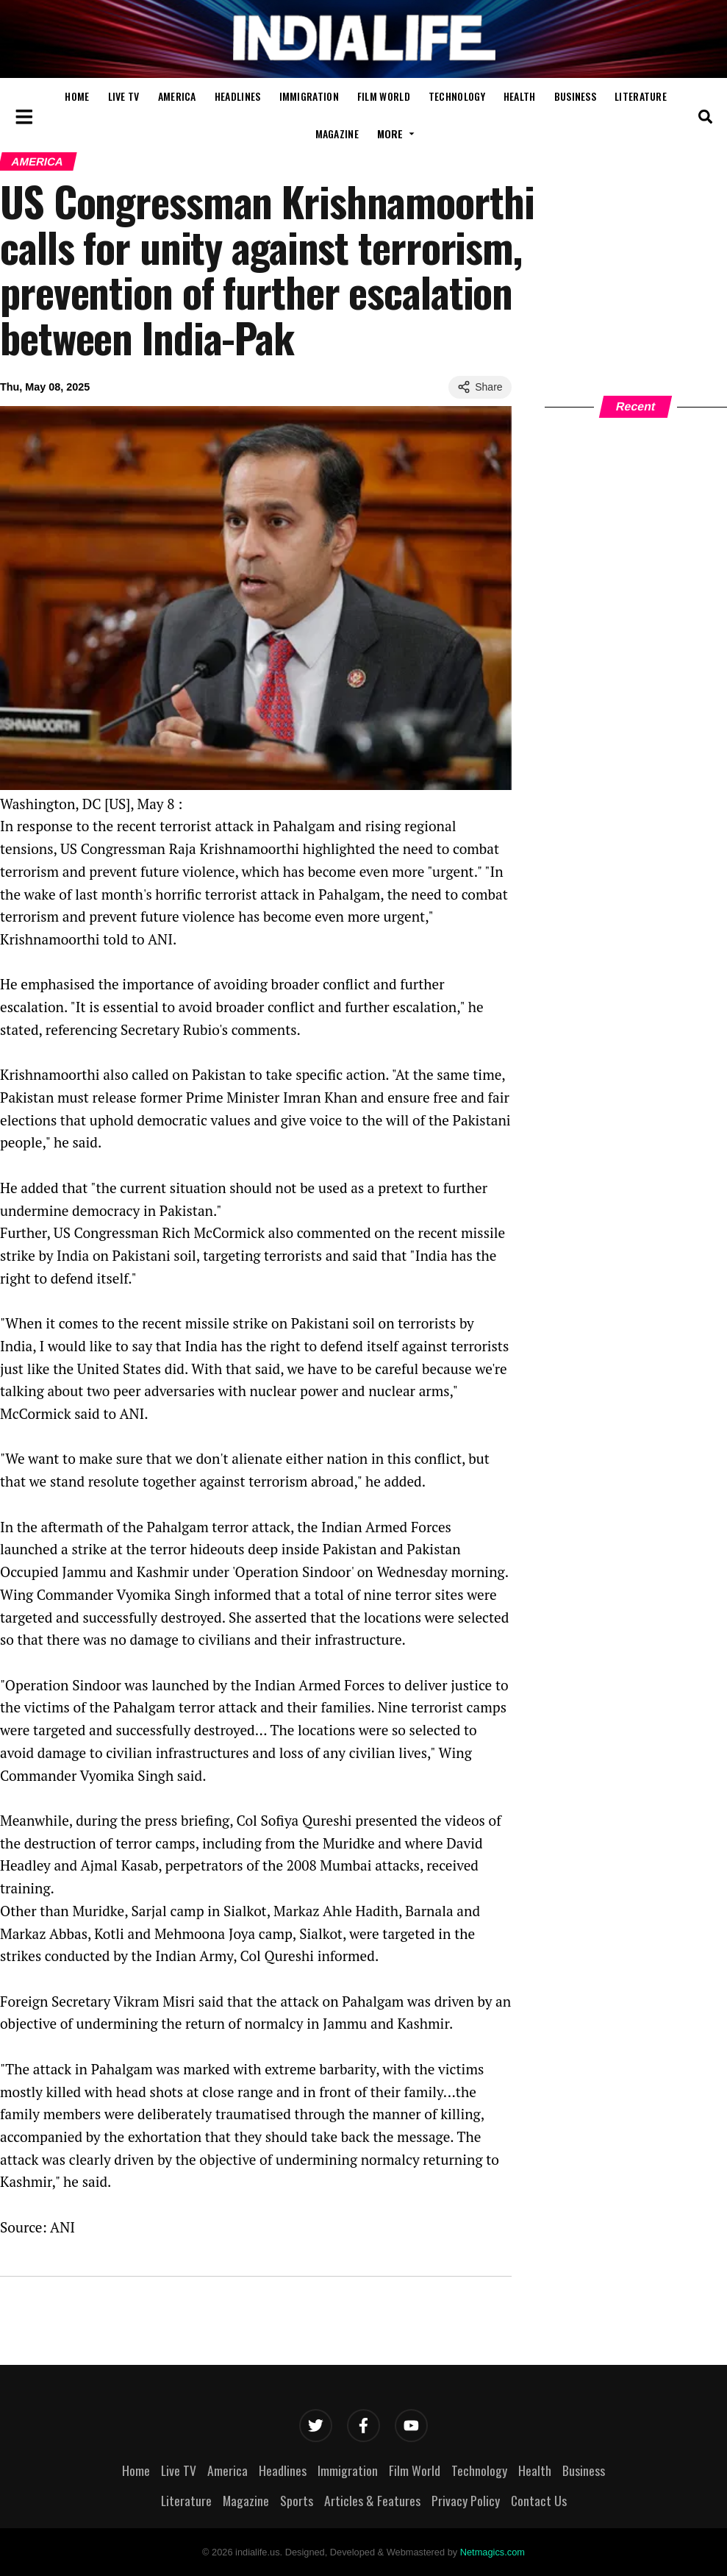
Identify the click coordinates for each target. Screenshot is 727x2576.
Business (575, 96)
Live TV (124, 96)
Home (77, 96)
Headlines (238, 96)
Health (520, 96)
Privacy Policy (465, 2500)
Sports (296, 2500)
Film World (383, 96)
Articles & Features (372, 2500)
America (177, 96)
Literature (641, 96)
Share (479, 387)
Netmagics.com (492, 2552)
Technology (457, 96)
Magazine (337, 133)
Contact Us (539, 2500)
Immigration (309, 96)
